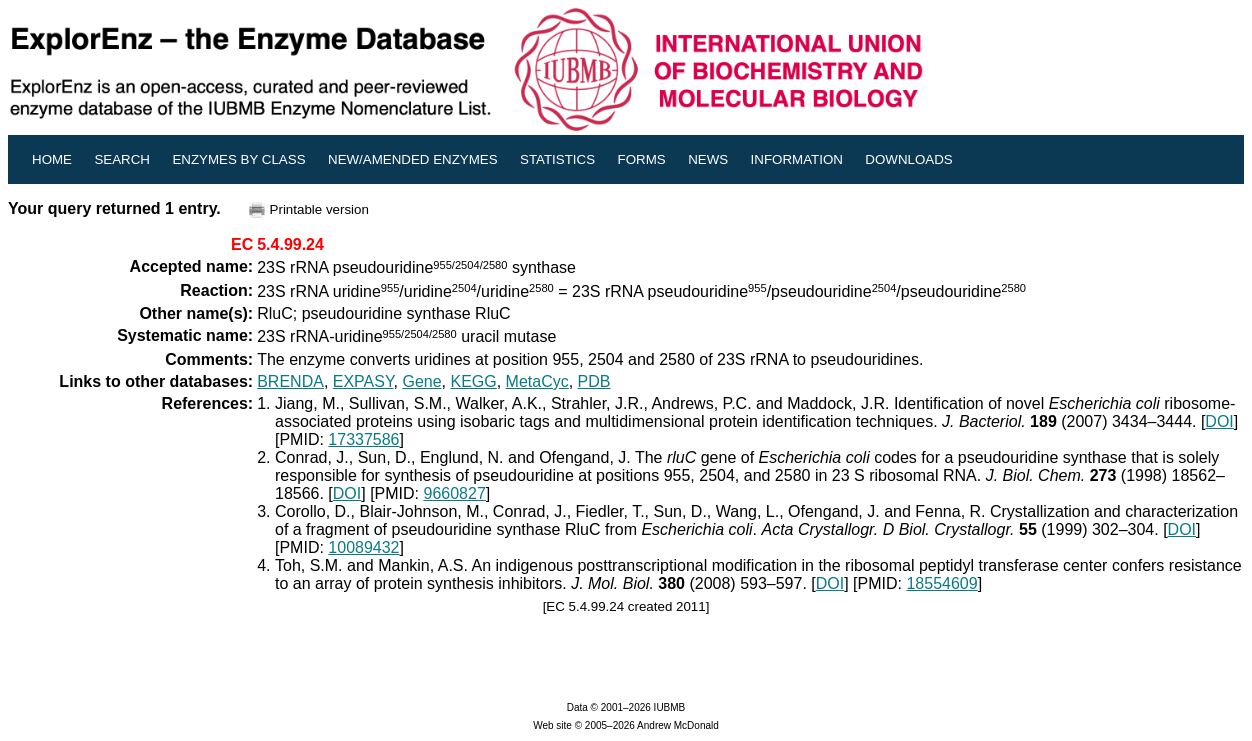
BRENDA (290, 381)
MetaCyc (537, 381)
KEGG (473, 381)
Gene (421, 381)
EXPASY (363, 381)
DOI (1219, 421)
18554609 (941, 583)
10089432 (363, 547)
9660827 (455, 493)
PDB (594, 381)
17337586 (363, 439)
